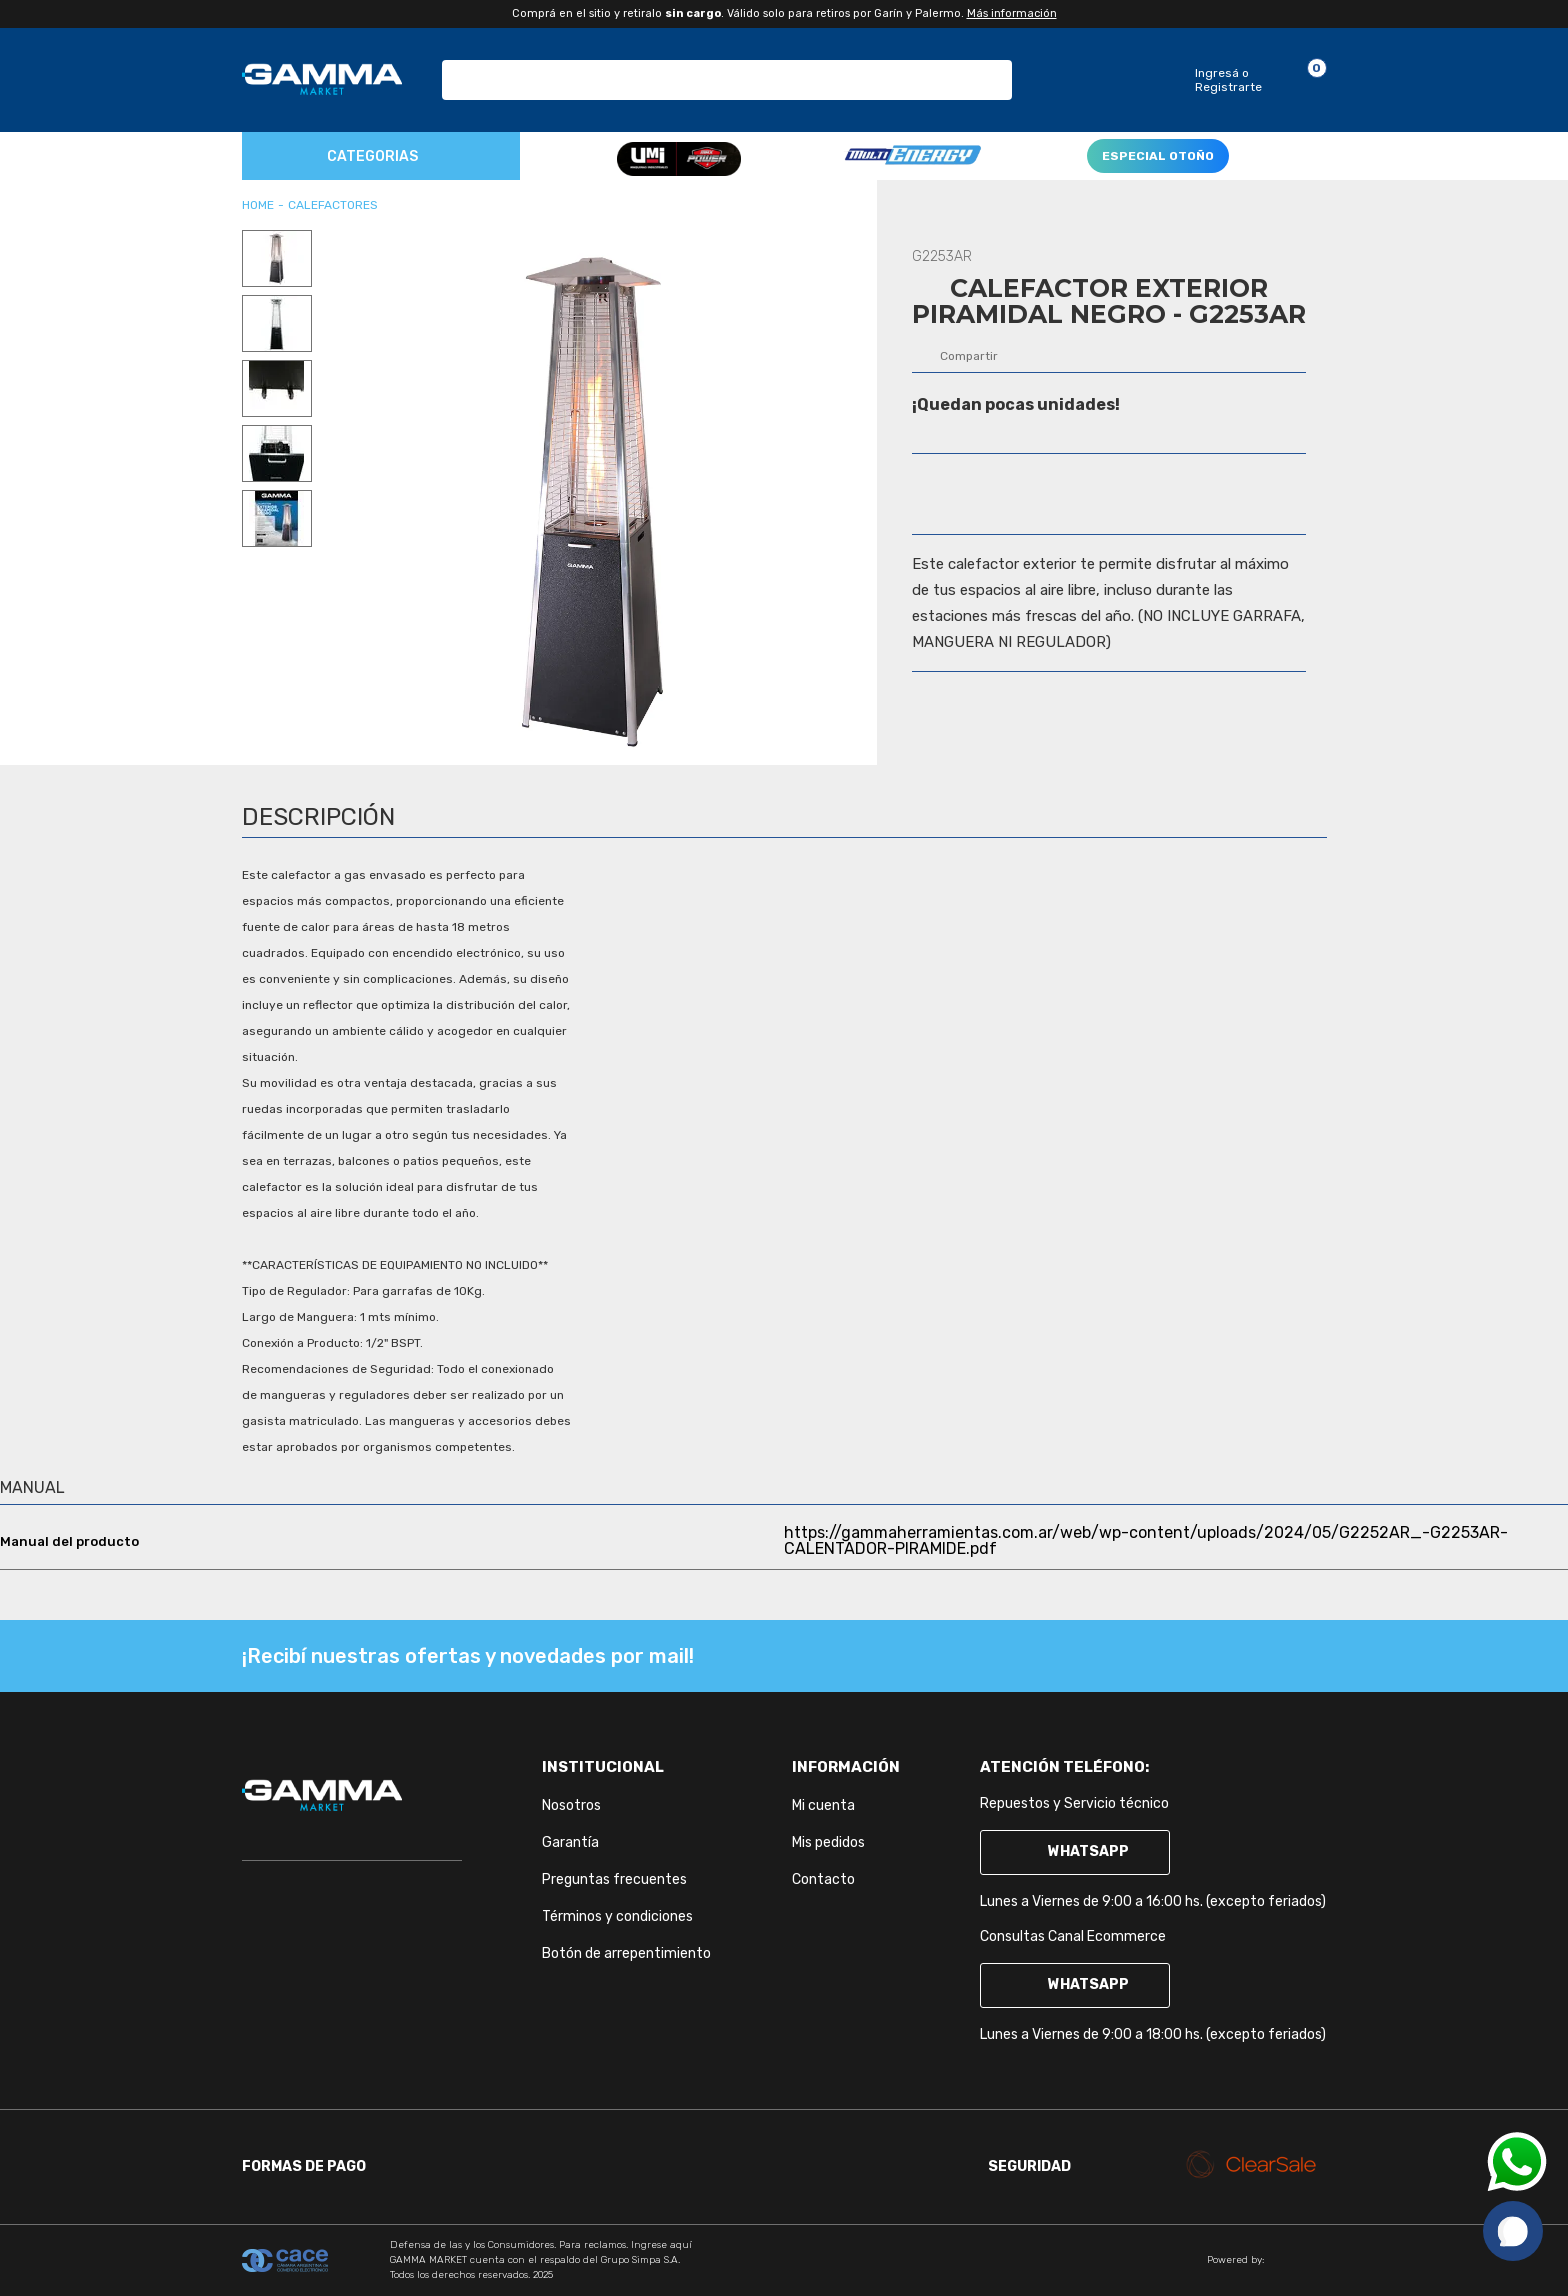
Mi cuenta (823, 1805)
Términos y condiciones (617, 1916)
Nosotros (571, 1805)
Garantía (570, 1842)
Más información (1012, 13)
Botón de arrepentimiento (626, 1953)
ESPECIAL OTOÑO (1158, 156)
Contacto (823, 1879)
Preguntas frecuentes (614, 1879)
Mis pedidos (828, 1842)
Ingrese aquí (661, 2245)
